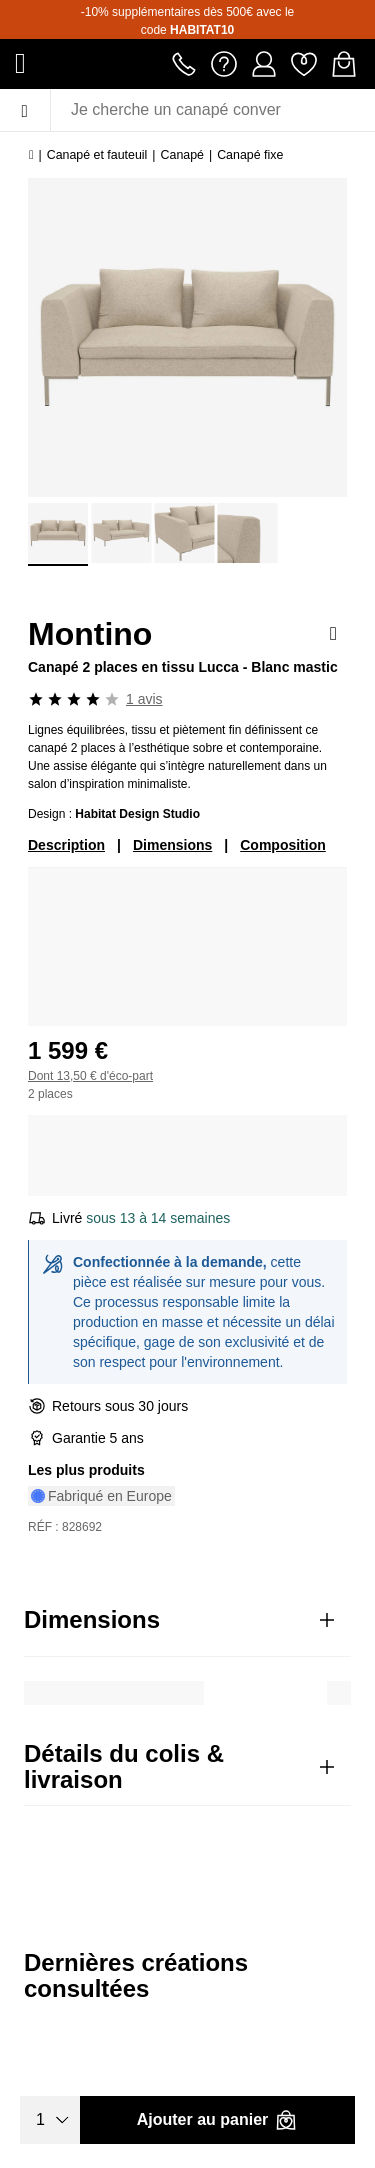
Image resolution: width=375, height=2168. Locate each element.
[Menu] (25, 110)
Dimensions (172, 845)
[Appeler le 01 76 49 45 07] (184, 62)
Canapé (182, 155)
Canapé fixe (250, 155)
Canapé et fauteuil (97, 155)
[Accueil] (31, 155)
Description (66, 845)
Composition (283, 845)
